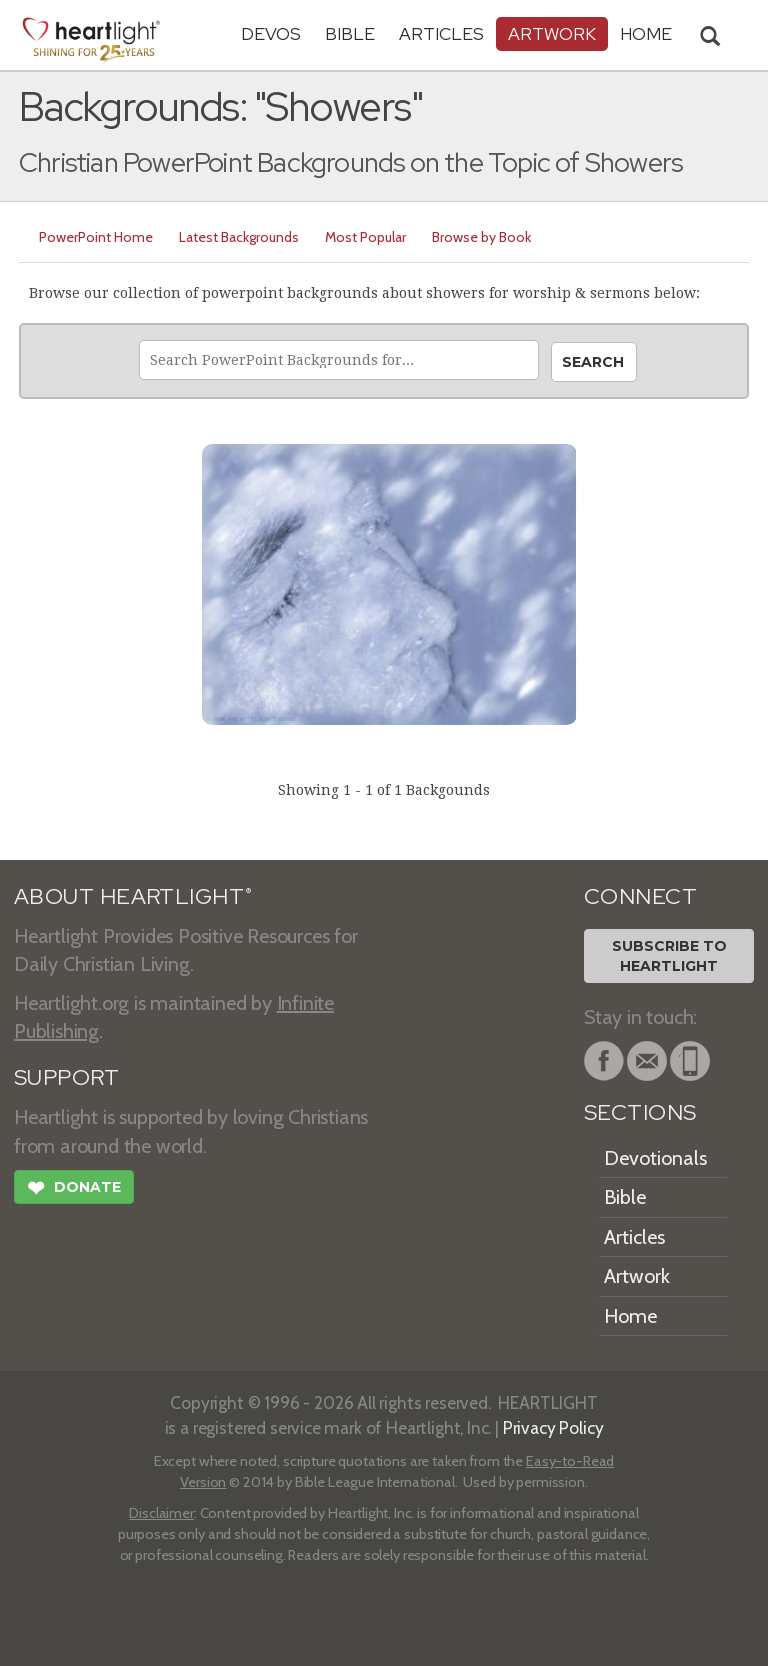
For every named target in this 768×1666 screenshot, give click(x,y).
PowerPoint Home (96, 237)
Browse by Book (481, 237)
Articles (441, 33)
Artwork (552, 33)
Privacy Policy (553, 1427)
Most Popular (365, 237)
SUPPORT (66, 1077)
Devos (271, 33)
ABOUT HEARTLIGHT (133, 896)
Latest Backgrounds (239, 237)
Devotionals (655, 1158)
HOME (646, 33)
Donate (74, 1190)
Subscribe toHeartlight (669, 956)
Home (630, 1316)
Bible (350, 33)
